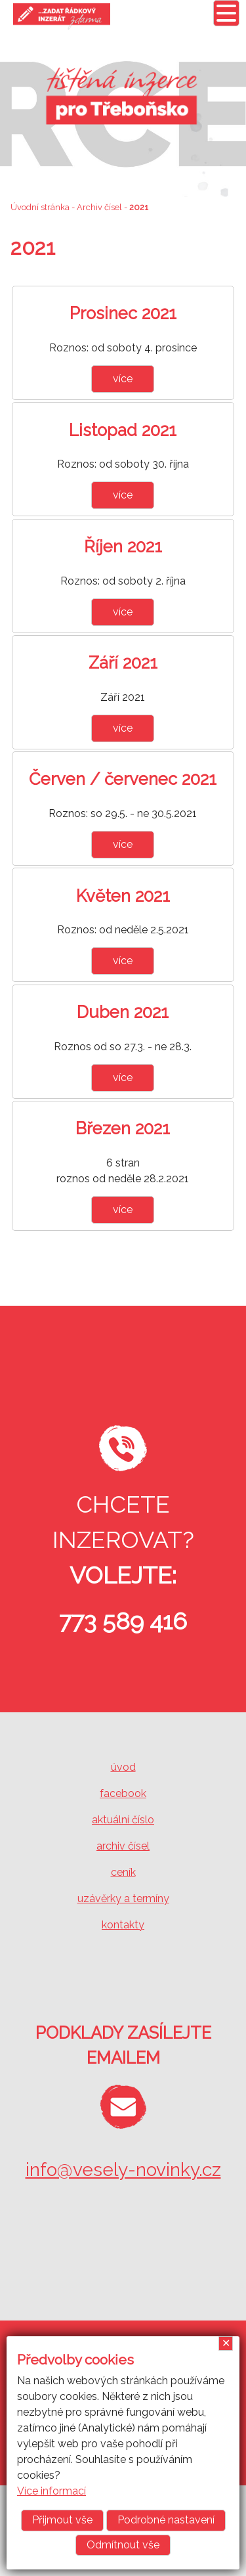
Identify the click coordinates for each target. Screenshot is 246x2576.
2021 (138, 207)
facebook (123, 1793)
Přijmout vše (62, 2520)
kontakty (123, 1925)
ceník (123, 1872)
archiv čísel (123, 1846)
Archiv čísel (99, 207)
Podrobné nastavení (166, 2520)
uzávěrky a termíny (123, 1898)
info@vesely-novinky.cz (123, 2170)
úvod (123, 1767)
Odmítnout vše (123, 2545)
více (123, 378)
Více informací (51, 2491)
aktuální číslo (123, 1819)
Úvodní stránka (40, 207)
